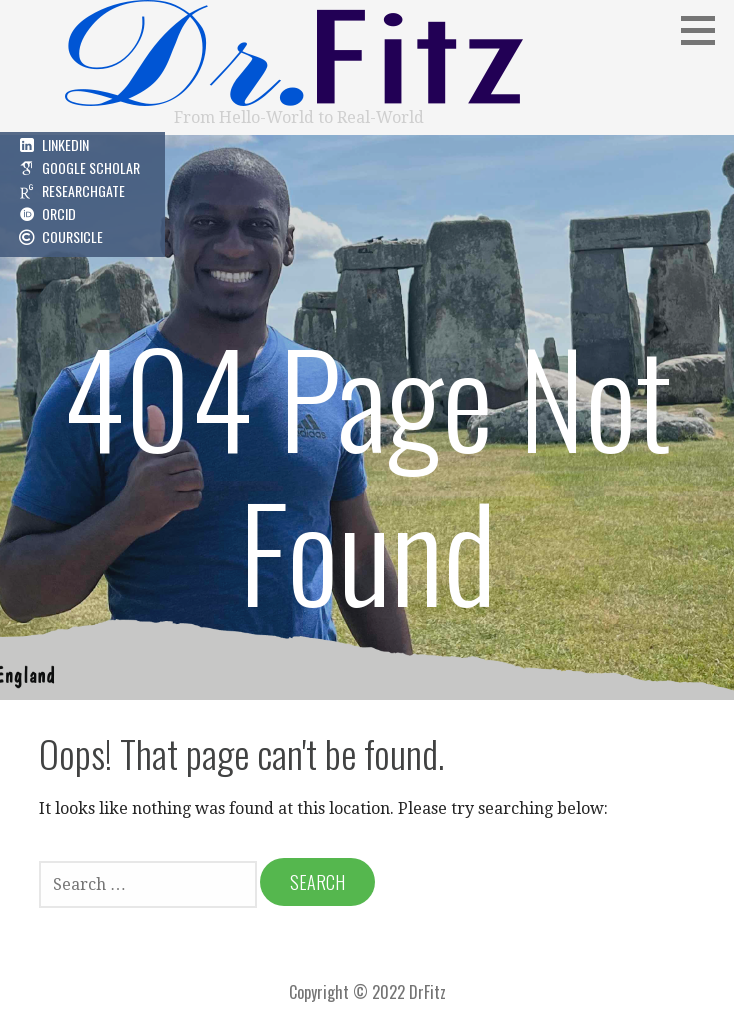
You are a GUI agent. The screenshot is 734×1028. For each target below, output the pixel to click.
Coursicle (72, 236)
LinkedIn (65, 144)
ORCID (59, 213)
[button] (705, 30)
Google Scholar (91, 167)
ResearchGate (83, 190)
